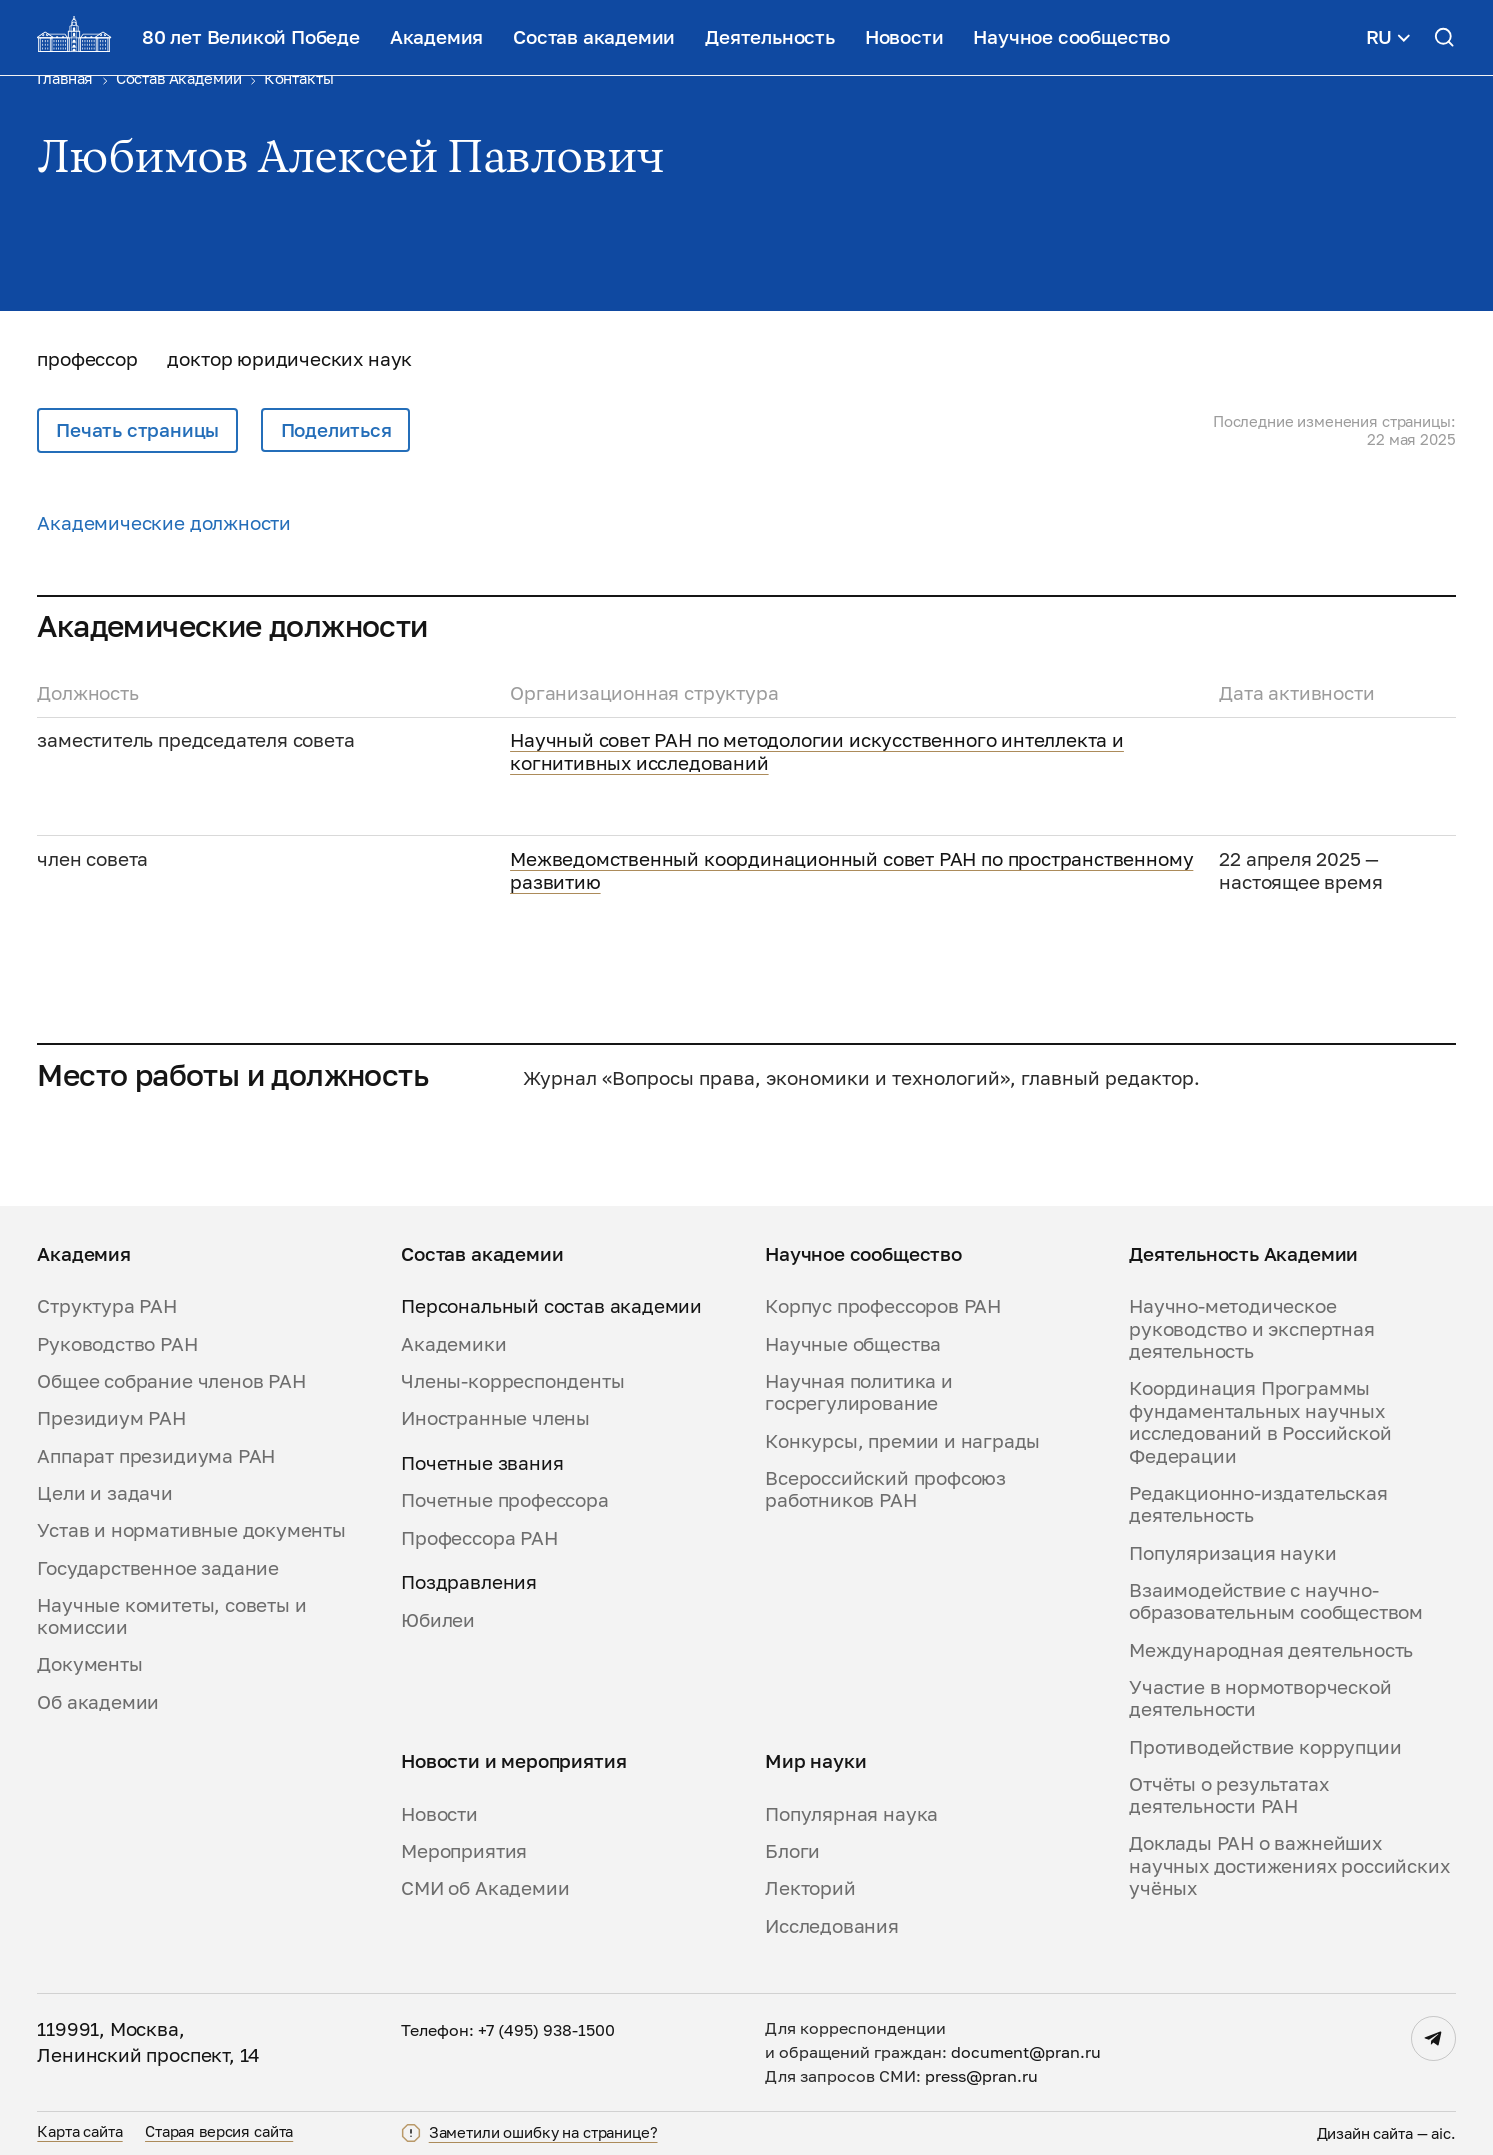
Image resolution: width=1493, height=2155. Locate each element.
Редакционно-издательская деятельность (1258, 1504)
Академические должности (164, 523)
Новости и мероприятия (513, 1761)
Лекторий (810, 1888)
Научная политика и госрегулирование (859, 1392)
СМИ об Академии (485, 1888)
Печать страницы (137, 430)
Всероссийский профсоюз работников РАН (885, 1489)
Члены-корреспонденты (512, 1381)
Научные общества (853, 1344)
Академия (437, 37)
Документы (89, 1664)
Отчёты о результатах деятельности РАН (1228, 1795)
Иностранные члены (495, 1418)
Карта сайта (79, 2131)
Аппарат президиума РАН (156, 1456)
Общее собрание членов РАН (171, 1381)
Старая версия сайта (219, 2131)
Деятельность (770, 37)
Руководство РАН (117, 1344)
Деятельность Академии (1243, 1254)
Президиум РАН (111, 1418)
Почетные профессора (504, 1500)
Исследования (832, 1926)
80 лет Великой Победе (251, 37)
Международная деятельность (1271, 1650)
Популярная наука (851, 1814)
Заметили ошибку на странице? (543, 2132)
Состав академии (594, 37)
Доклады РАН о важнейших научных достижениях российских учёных (1289, 1865)
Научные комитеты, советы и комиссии (171, 1616)
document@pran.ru (1026, 2052)
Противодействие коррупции (1265, 1747)
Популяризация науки (1232, 1553)
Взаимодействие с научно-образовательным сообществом (1276, 1601)
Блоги (792, 1851)
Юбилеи (438, 1620)
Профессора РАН (479, 1538)
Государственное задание (158, 1568)
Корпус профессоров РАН (883, 1306)
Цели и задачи (105, 1493)
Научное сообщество (1071, 37)
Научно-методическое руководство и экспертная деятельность (1252, 1328)
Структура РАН (107, 1306)
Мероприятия (464, 1851)
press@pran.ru (981, 2076)
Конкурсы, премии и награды (902, 1441)
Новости (904, 37)
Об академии (98, 1702)
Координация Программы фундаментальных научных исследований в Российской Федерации (1260, 1421)
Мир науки (815, 1761)
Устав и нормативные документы (191, 1530)
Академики (453, 1344)
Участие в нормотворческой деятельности (1260, 1698)
